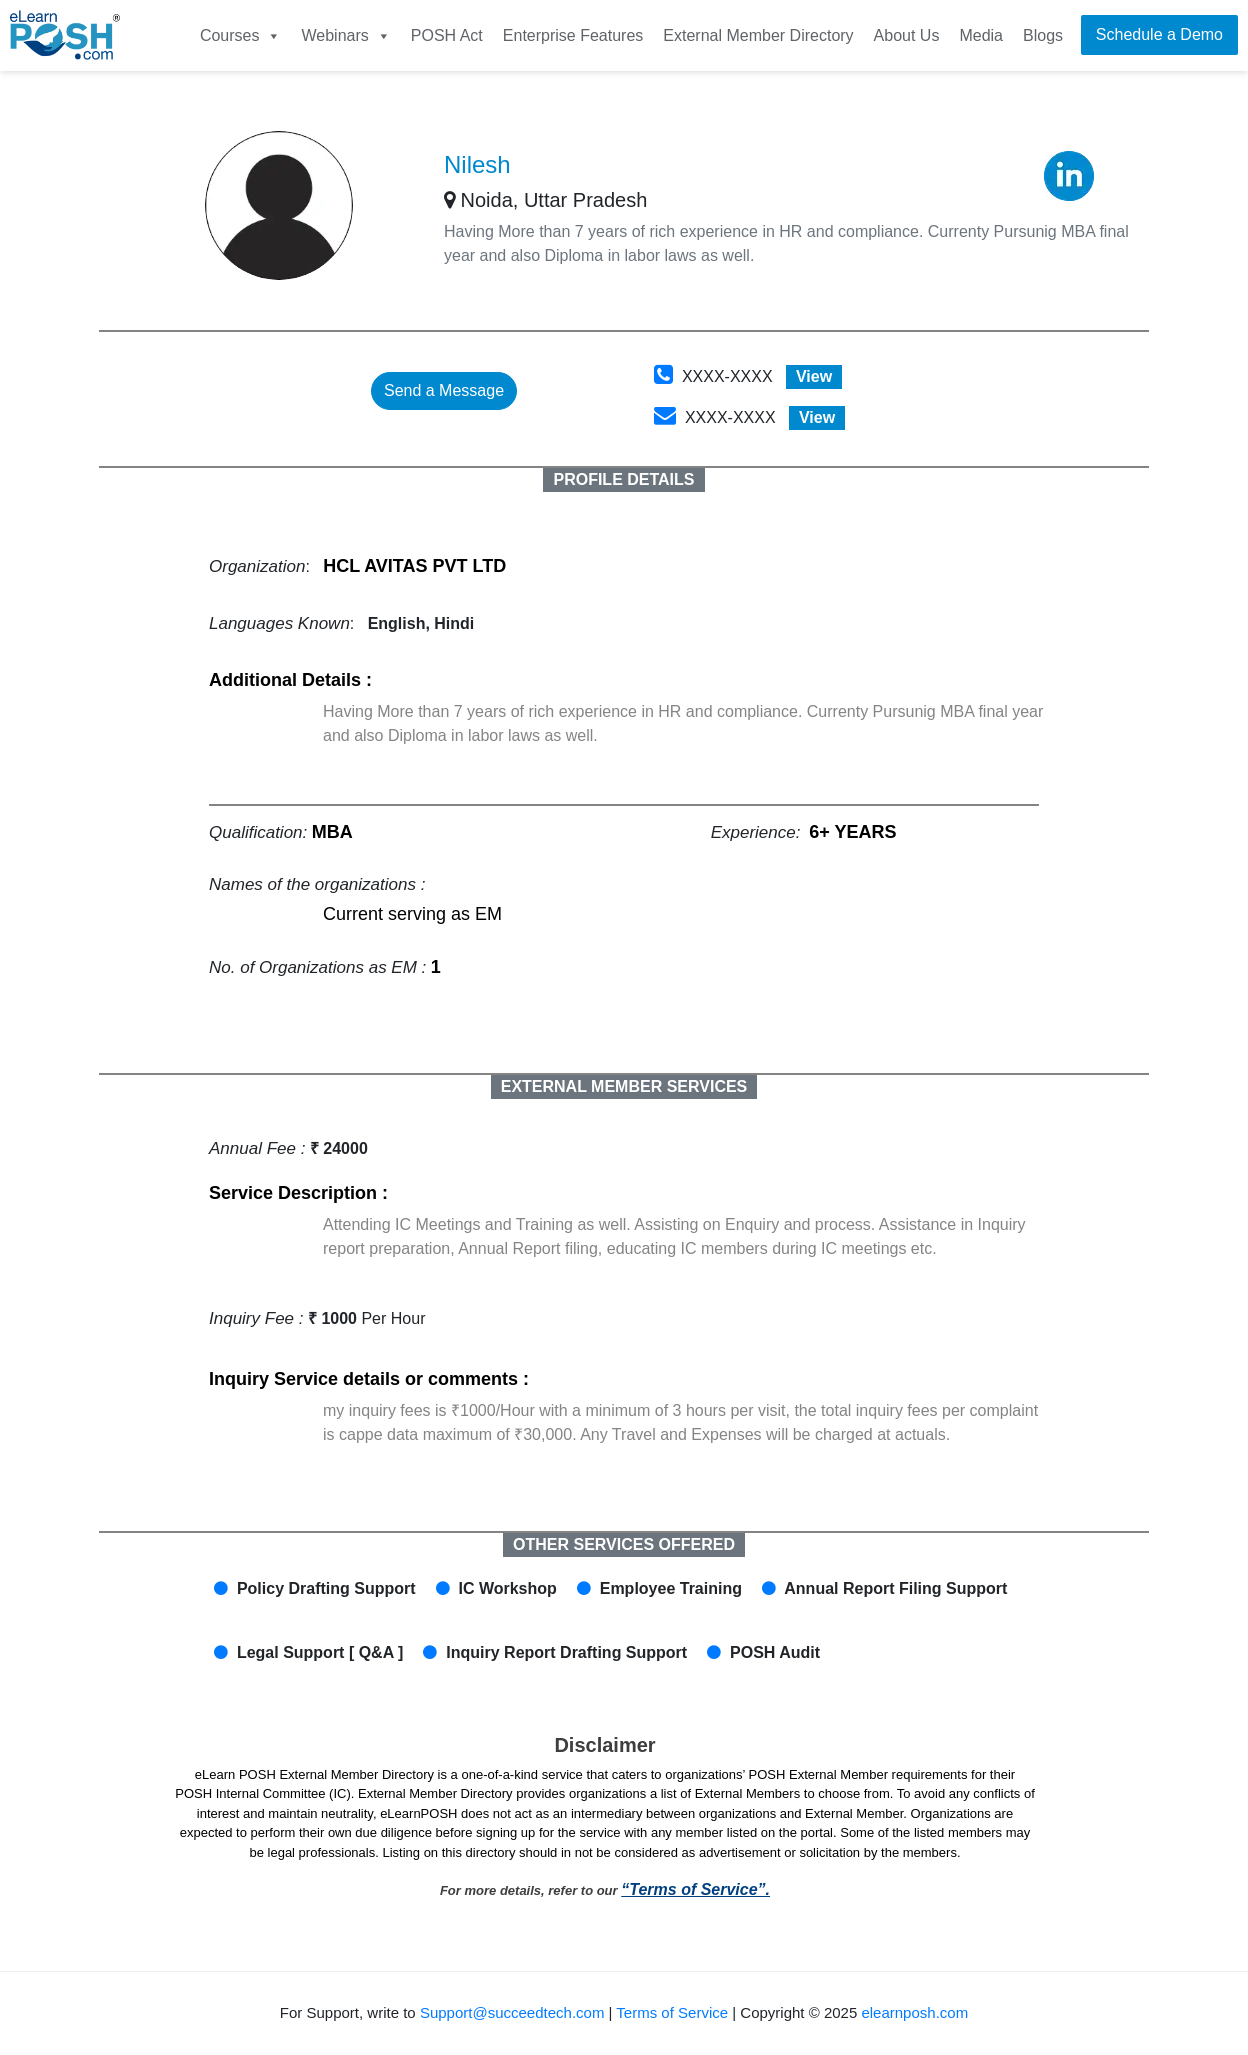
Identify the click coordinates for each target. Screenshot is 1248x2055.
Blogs (1043, 35)
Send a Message (444, 390)
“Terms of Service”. (695, 1889)
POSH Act (447, 35)
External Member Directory (758, 35)
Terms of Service (672, 2012)
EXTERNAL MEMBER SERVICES (624, 1086)
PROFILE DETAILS (623, 479)
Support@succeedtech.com (512, 2012)
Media (981, 35)
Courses (241, 35)
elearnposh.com (914, 2012)
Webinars (345, 35)
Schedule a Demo (1159, 34)
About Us (907, 35)
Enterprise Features (573, 35)
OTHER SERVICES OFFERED (624, 1544)
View (814, 376)
